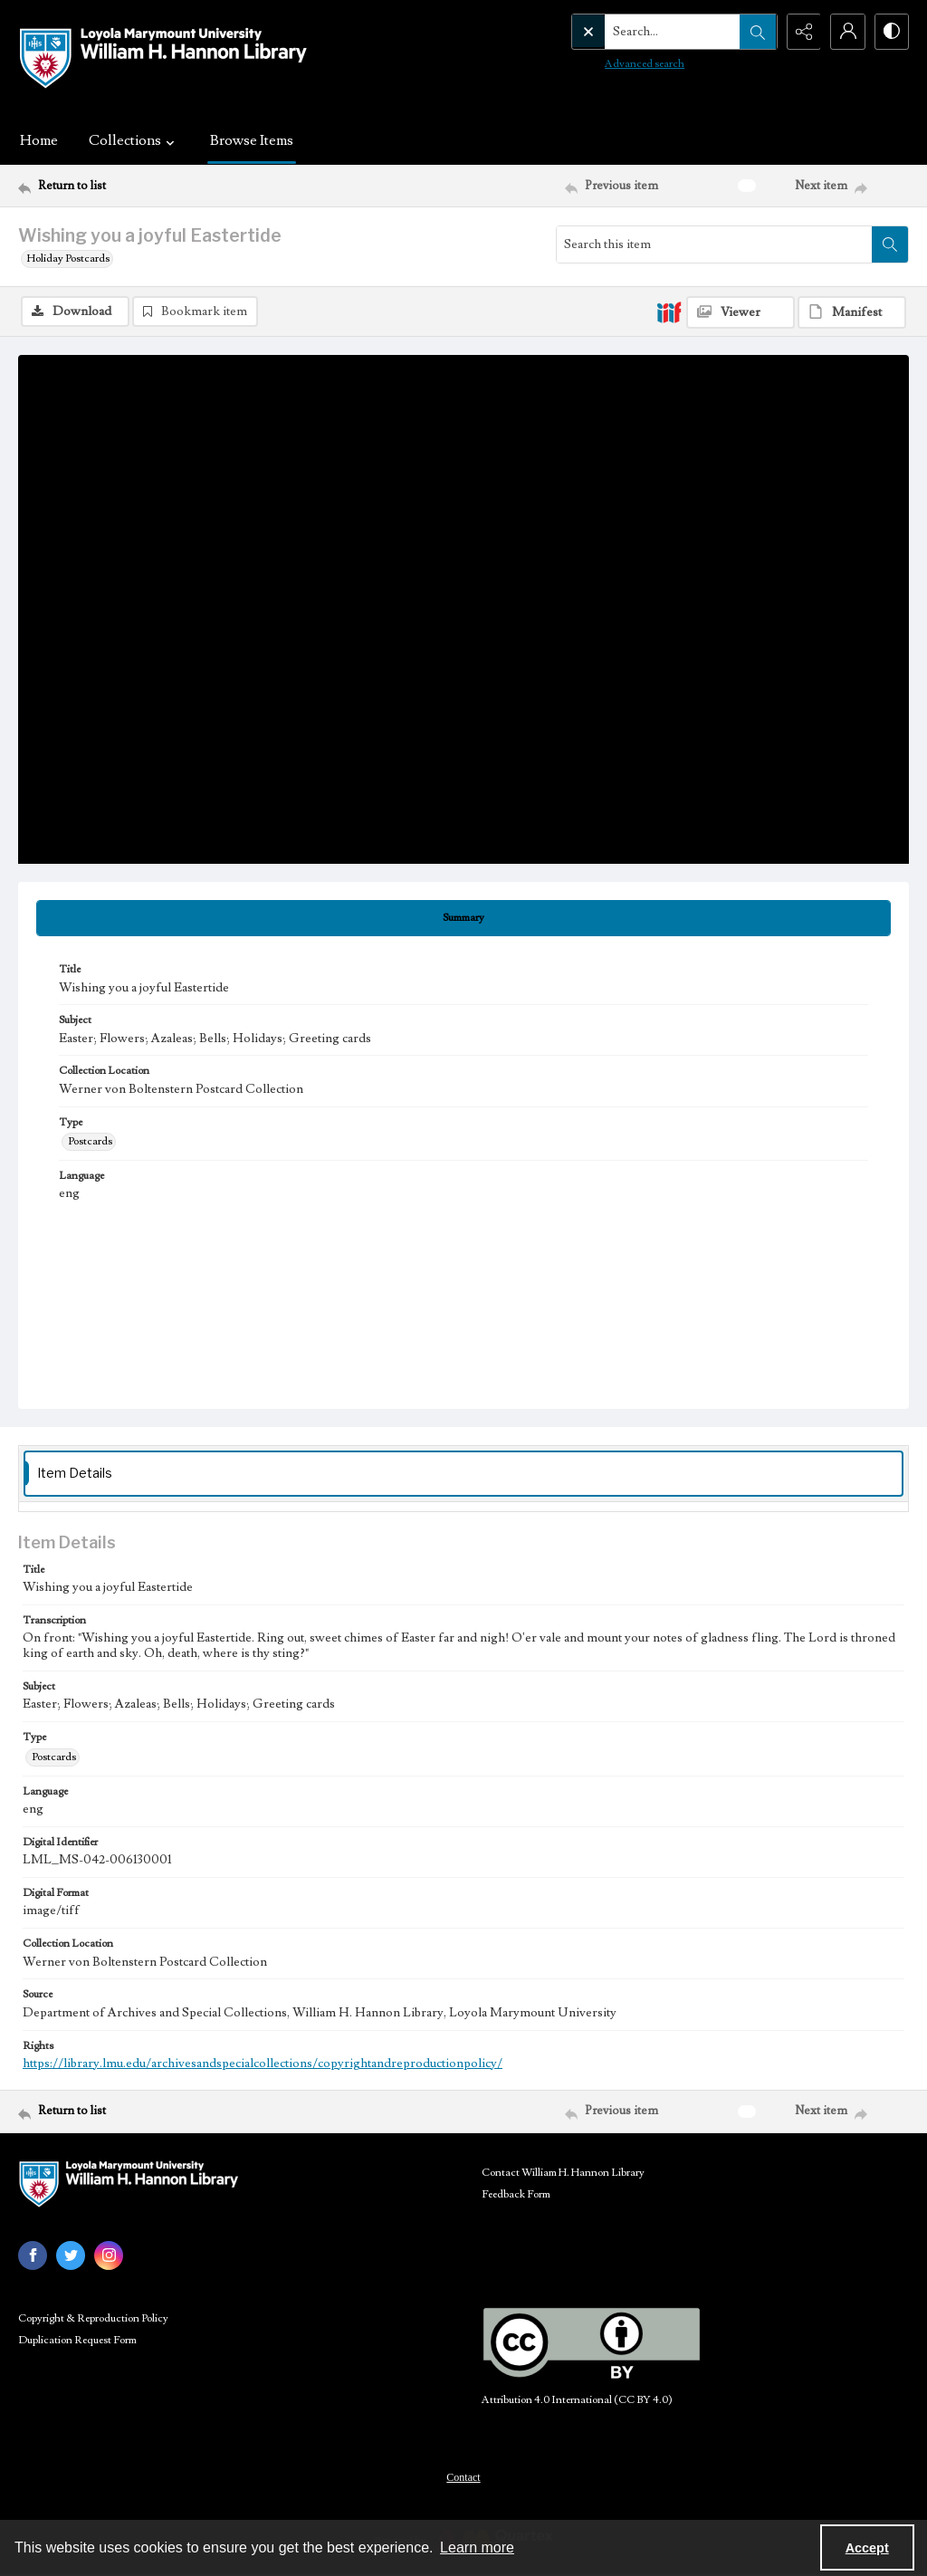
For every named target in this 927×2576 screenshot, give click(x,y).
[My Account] (845, 31)
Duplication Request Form (77, 2340)
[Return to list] (139, 185)
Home (39, 140)
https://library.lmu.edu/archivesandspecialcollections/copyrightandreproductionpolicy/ (262, 2063)
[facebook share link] (32, 2255)
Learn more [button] (477, 2547)
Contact (463, 2477)
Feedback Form (516, 2194)
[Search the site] (635, 31)
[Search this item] (714, 244)
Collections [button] (134, 140)
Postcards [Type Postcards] (90, 1141)
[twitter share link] (70, 2255)
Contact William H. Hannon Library (563, 2172)
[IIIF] (669, 311)
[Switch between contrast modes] (891, 31)
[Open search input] (755, 31)
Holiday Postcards (68, 258)
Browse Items (251, 140)
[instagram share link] (108, 2255)
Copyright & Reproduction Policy (93, 2318)
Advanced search (606, 64)
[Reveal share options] (800, 31)
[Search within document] (890, 244)
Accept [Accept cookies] (867, 2548)
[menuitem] (463, 2476)
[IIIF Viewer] (740, 312)
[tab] (463, 918)
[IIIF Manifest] (852, 312)
